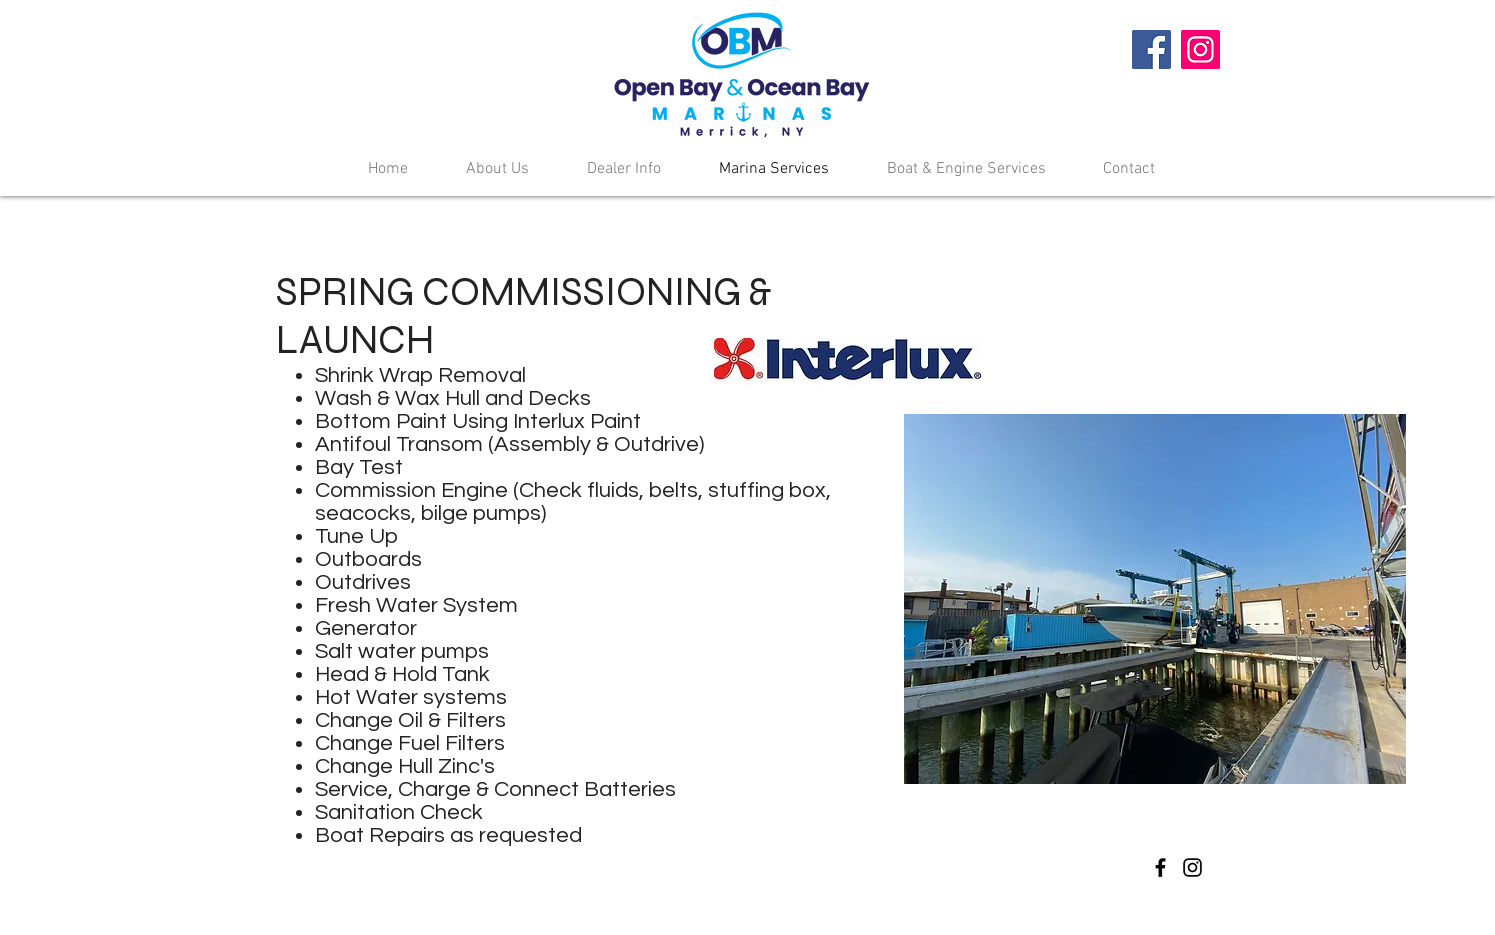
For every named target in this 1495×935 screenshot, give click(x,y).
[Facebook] (1151, 49)
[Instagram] (1200, 49)
